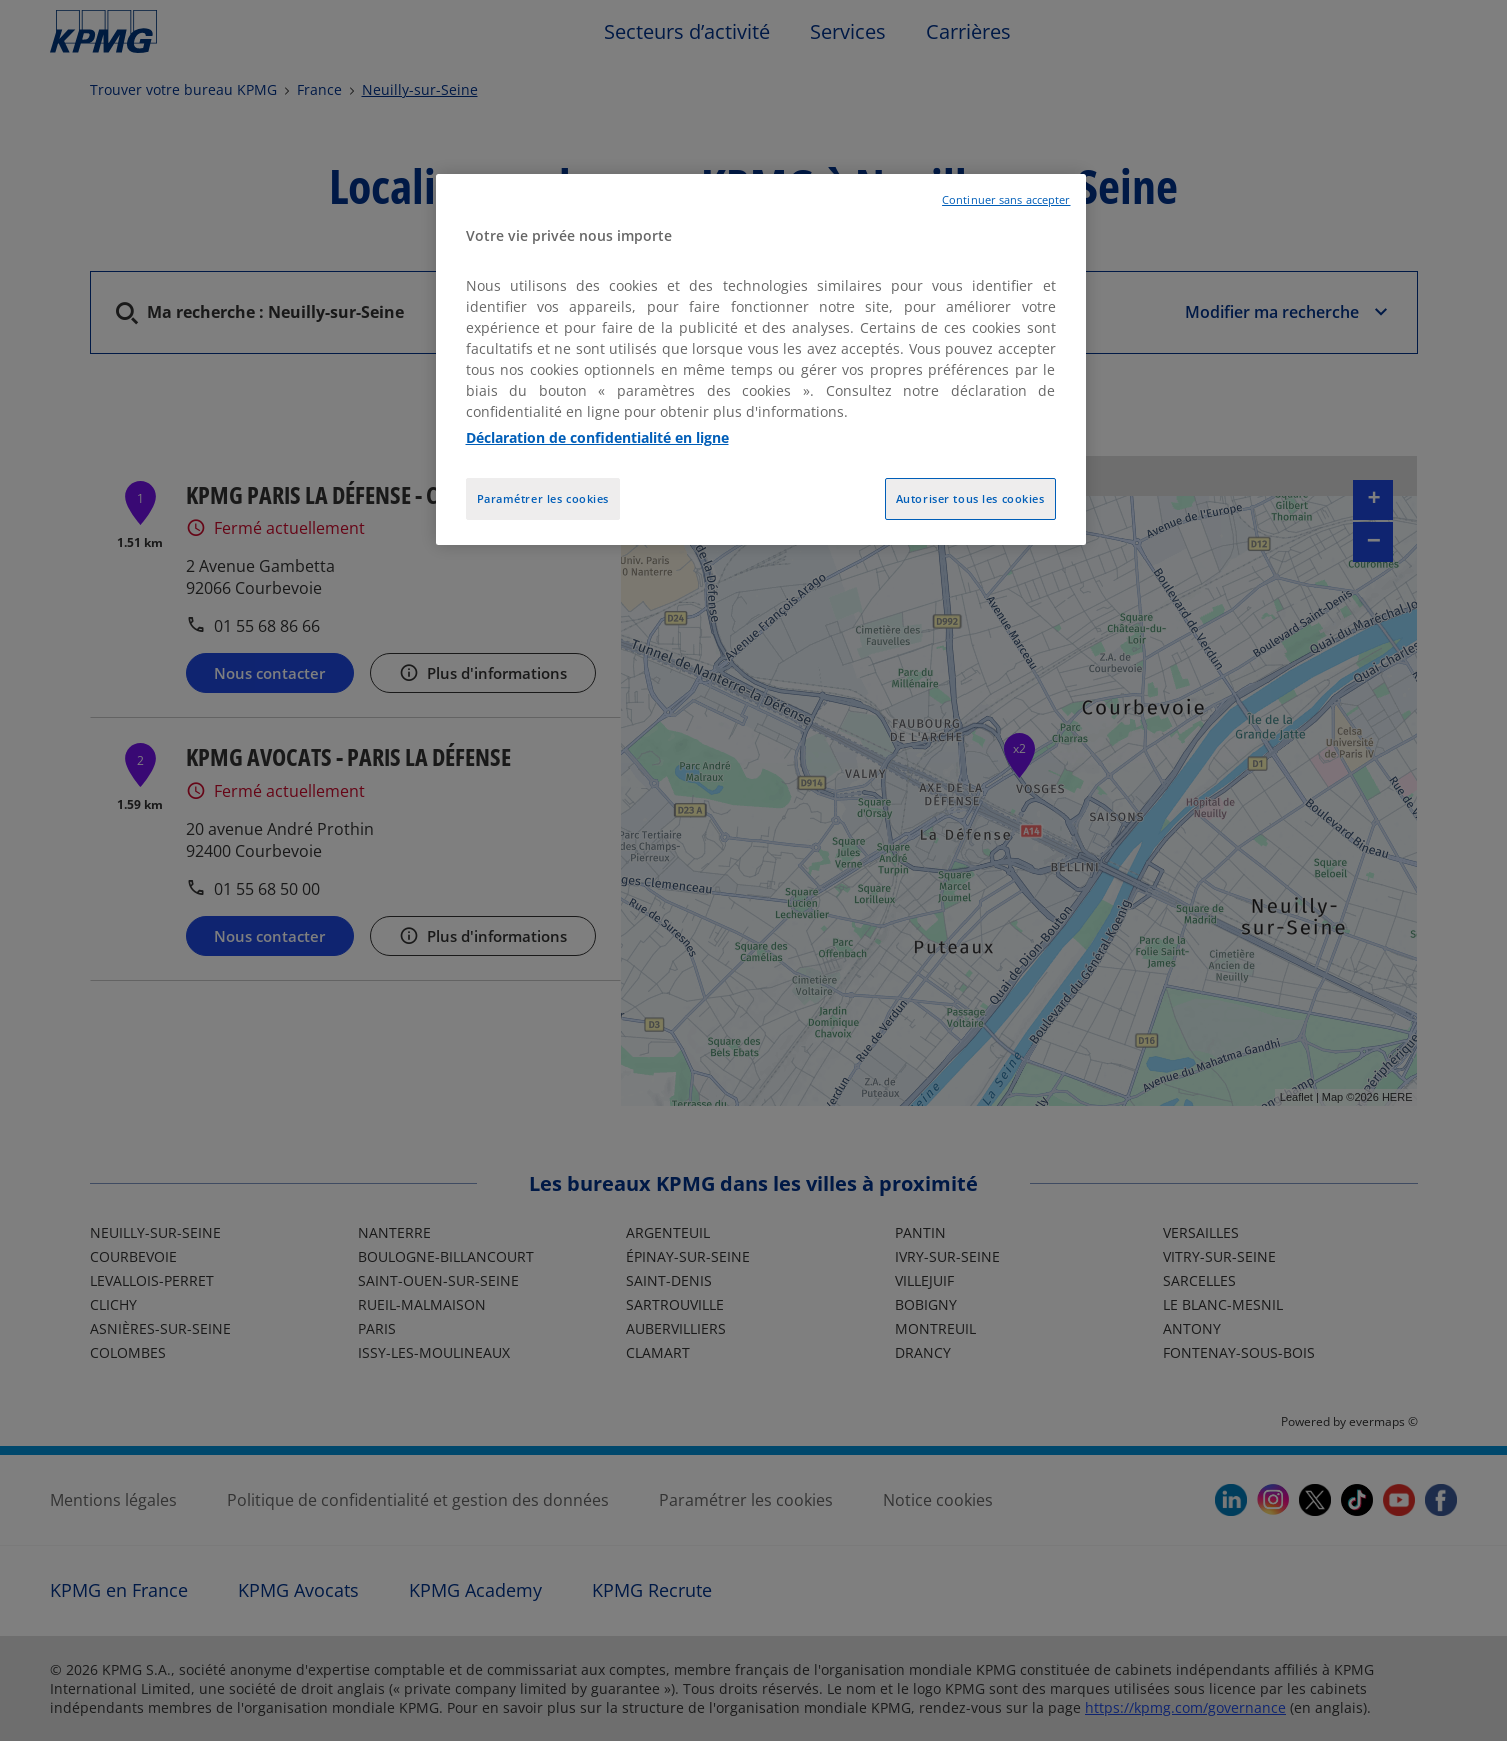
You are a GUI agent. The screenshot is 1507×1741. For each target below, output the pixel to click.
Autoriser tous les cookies (970, 498)
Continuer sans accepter (1006, 200)
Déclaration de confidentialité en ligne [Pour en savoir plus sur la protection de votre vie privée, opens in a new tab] (597, 437)
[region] (761, 359)
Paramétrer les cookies (543, 498)
